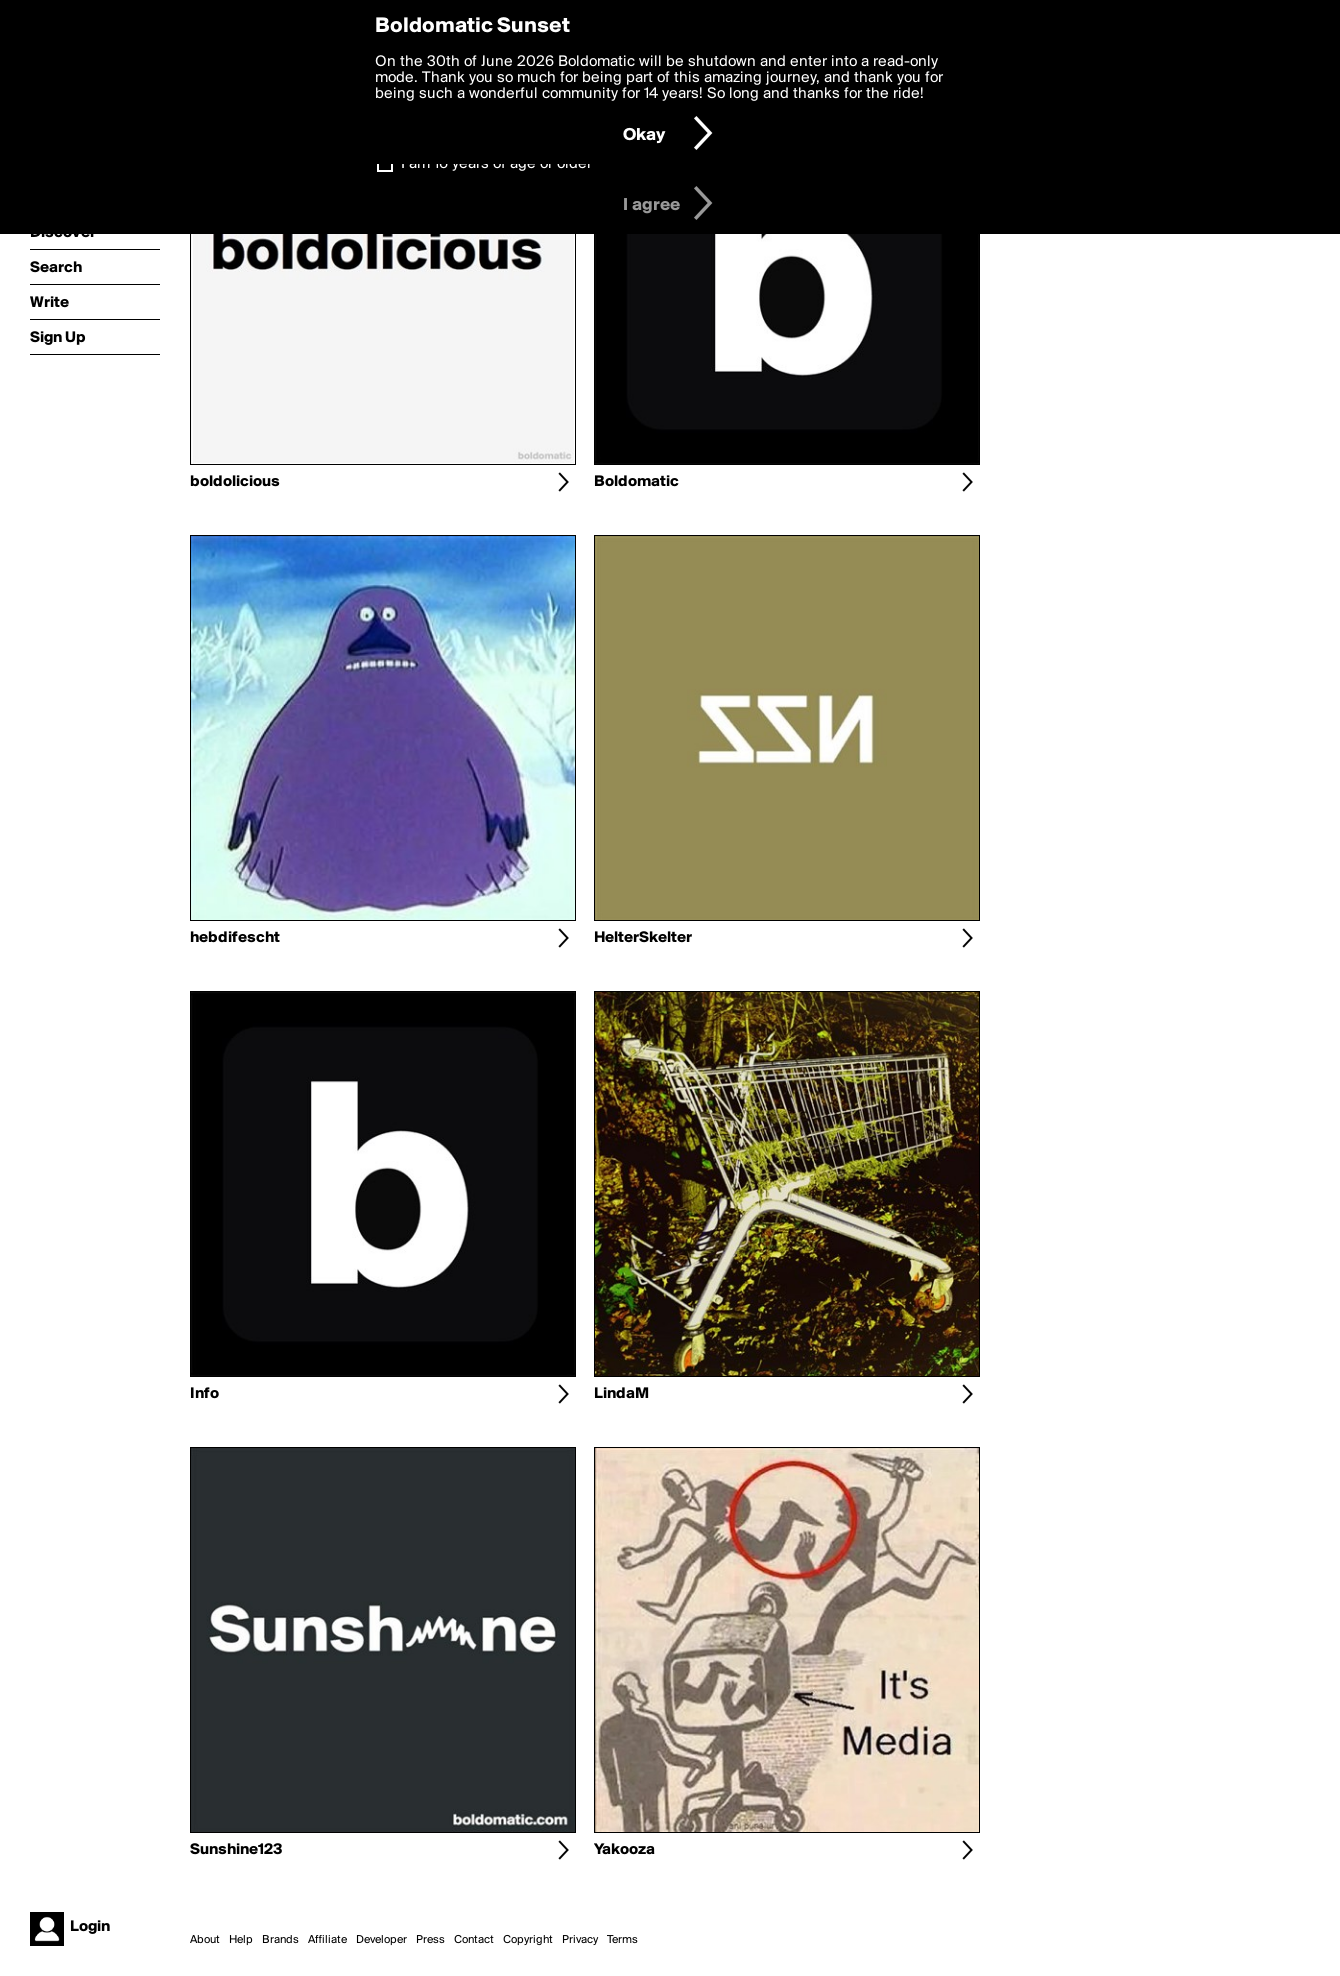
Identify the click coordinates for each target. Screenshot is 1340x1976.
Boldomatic (636, 482)
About (205, 1940)
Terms (622, 1940)
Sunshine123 (236, 1850)
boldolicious (235, 482)
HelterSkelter (643, 938)
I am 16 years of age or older (496, 164)
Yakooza (624, 1850)
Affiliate (327, 1940)
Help (241, 1940)
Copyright (528, 1940)
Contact (474, 1940)
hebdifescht (235, 938)
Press (430, 1940)
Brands (280, 1940)
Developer (381, 1940)
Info (204, 1394)
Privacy (580, 1940)
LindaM (621, 1394)
